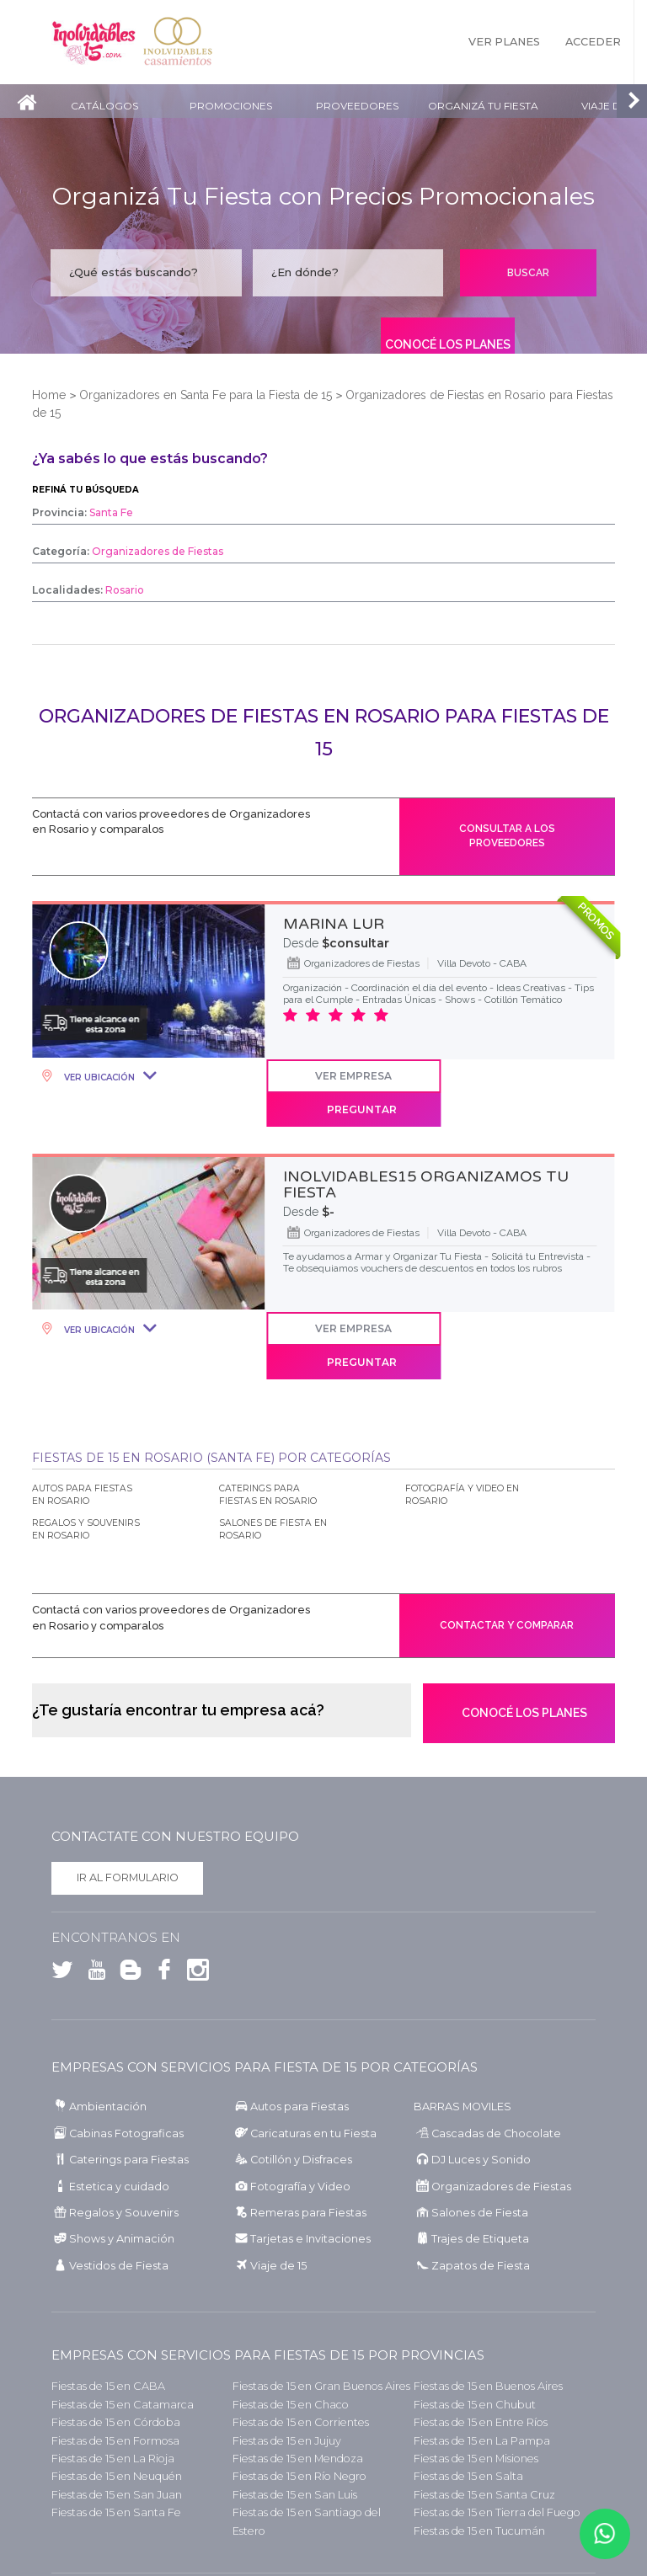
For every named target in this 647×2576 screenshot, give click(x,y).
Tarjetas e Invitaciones (310, 2178)
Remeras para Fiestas (308, 2152)
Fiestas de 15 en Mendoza (298, 2398)
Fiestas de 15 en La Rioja (112, 2398)
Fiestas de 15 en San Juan (116, 2433)
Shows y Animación (121, 2178)
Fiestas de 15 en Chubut (475, 2343)
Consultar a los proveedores (507, 837)
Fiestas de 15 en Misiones (476, 2398)
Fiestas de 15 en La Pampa (482, 2379)
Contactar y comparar (507, 1562)
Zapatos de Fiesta (480, 2205)
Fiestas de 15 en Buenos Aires (488, 2325)
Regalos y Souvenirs (124, 2152)
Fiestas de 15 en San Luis (295, 2433)
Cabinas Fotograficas (126, 2072)
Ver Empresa (352, 1076)
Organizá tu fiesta (483, 105)
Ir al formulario (128, 1817)
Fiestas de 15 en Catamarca (122, 2343)
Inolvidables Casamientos (178, 42)
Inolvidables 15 (93, 42)
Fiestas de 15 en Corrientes (301, 2361)
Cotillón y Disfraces (301, 2099)
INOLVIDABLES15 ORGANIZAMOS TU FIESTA (426, 1153)
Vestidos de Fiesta (118, 2205)
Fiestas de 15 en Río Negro (299, 2415)
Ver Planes (504, 41)
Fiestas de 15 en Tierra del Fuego (497, 2451)
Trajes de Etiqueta (480, 2178)
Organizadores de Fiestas (501, 2125)
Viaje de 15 (278, 2205)
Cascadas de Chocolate (496, 2072)
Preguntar (536, 1076)
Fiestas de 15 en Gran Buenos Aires (321, 2325)
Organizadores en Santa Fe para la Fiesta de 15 (205, 395)
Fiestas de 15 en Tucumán (479, 2469)
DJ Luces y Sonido (481, 2099)
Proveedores (357, 105)
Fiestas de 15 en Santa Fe (116, 2451)
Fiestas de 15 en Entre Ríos (481, 2361)
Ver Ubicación (98, 1078)
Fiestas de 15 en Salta (468, 2415)
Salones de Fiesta (479, 2152)
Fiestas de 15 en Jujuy (287, 2379)
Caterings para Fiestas (129, 2099)
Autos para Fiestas (299, 2046)
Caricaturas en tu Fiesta (313, 2072)
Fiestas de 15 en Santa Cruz (484, 2433)
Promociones (231, 105)
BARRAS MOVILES (462, 2046)
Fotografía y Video (300, 2125)
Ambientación (108, 2046)
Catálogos (104, 105)
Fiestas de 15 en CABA (108, 2325)
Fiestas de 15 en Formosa (115, 2379)
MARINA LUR (333, 924)
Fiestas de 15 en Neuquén (116, 2415)
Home (49, 395)
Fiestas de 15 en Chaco (291, 2343)
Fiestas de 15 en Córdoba (115, 2361)
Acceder (593, 41)
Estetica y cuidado (119, 2125)
